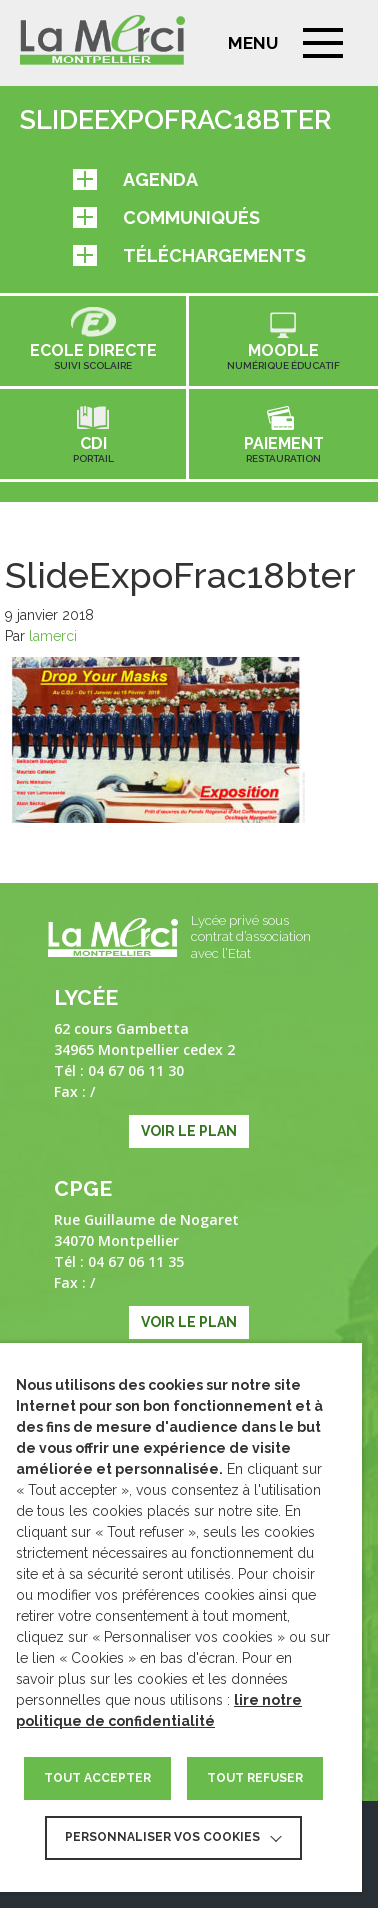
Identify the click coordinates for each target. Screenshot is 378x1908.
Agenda (135, 179)
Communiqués (166, 217)
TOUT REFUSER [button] (255, 1778)
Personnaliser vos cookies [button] (162, 1837)
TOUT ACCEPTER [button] (97, 1778)
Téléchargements (189, 255)
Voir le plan (189, 1131)
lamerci (53, 636)
